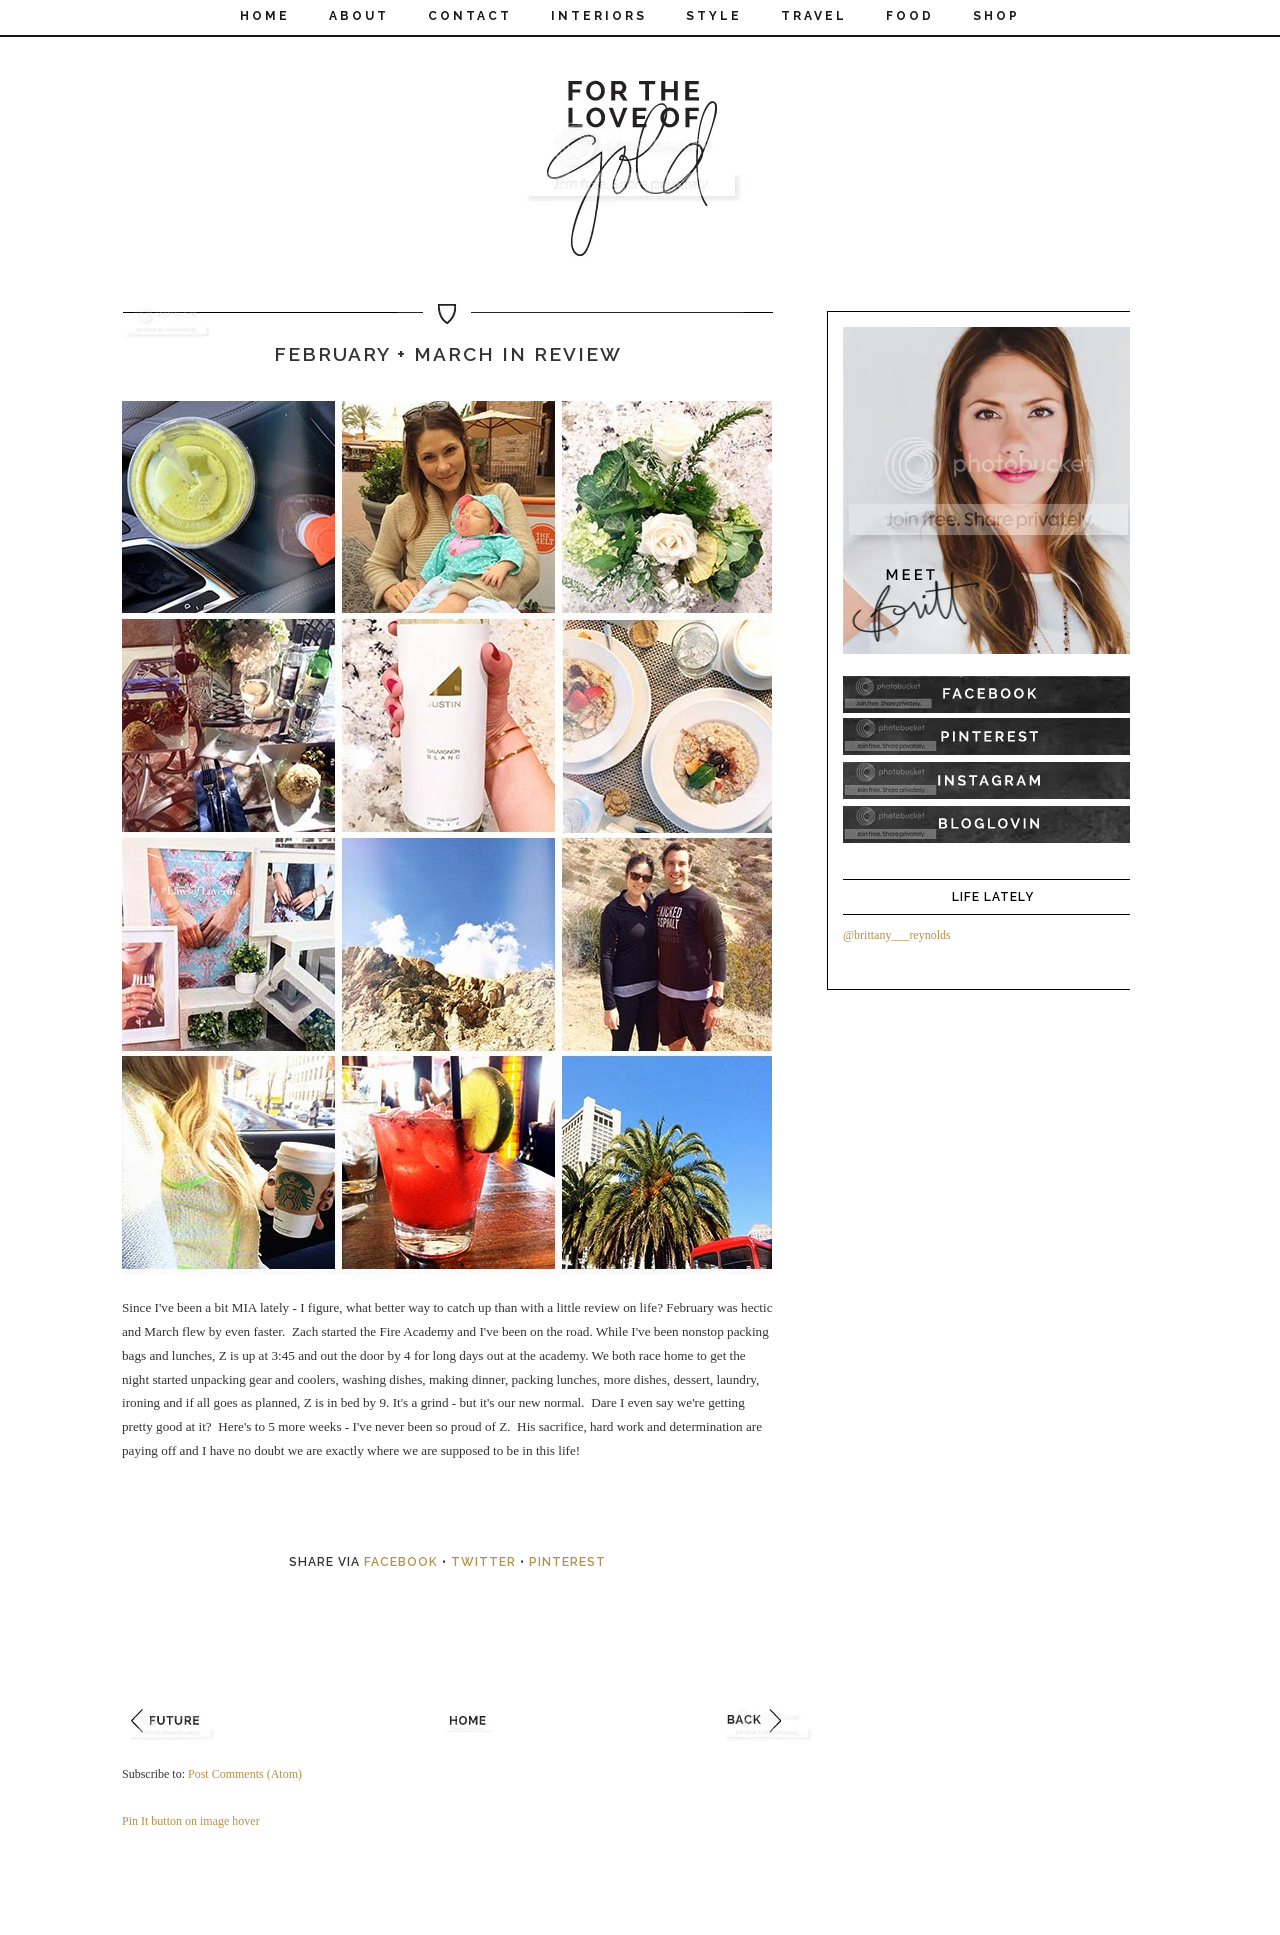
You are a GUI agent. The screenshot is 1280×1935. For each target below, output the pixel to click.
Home (265, 16)
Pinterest (567, 1562)
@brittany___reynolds (897, 935)
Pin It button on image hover (191, 1821)
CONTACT (470, 16)
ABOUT (359, 16)
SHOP (996, 16)
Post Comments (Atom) (245, 1774)
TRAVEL (814, 16)
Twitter (483, 1562)
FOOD (910, 16)
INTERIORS (599, 16)
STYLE (714, 16)
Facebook (401, 1562)
